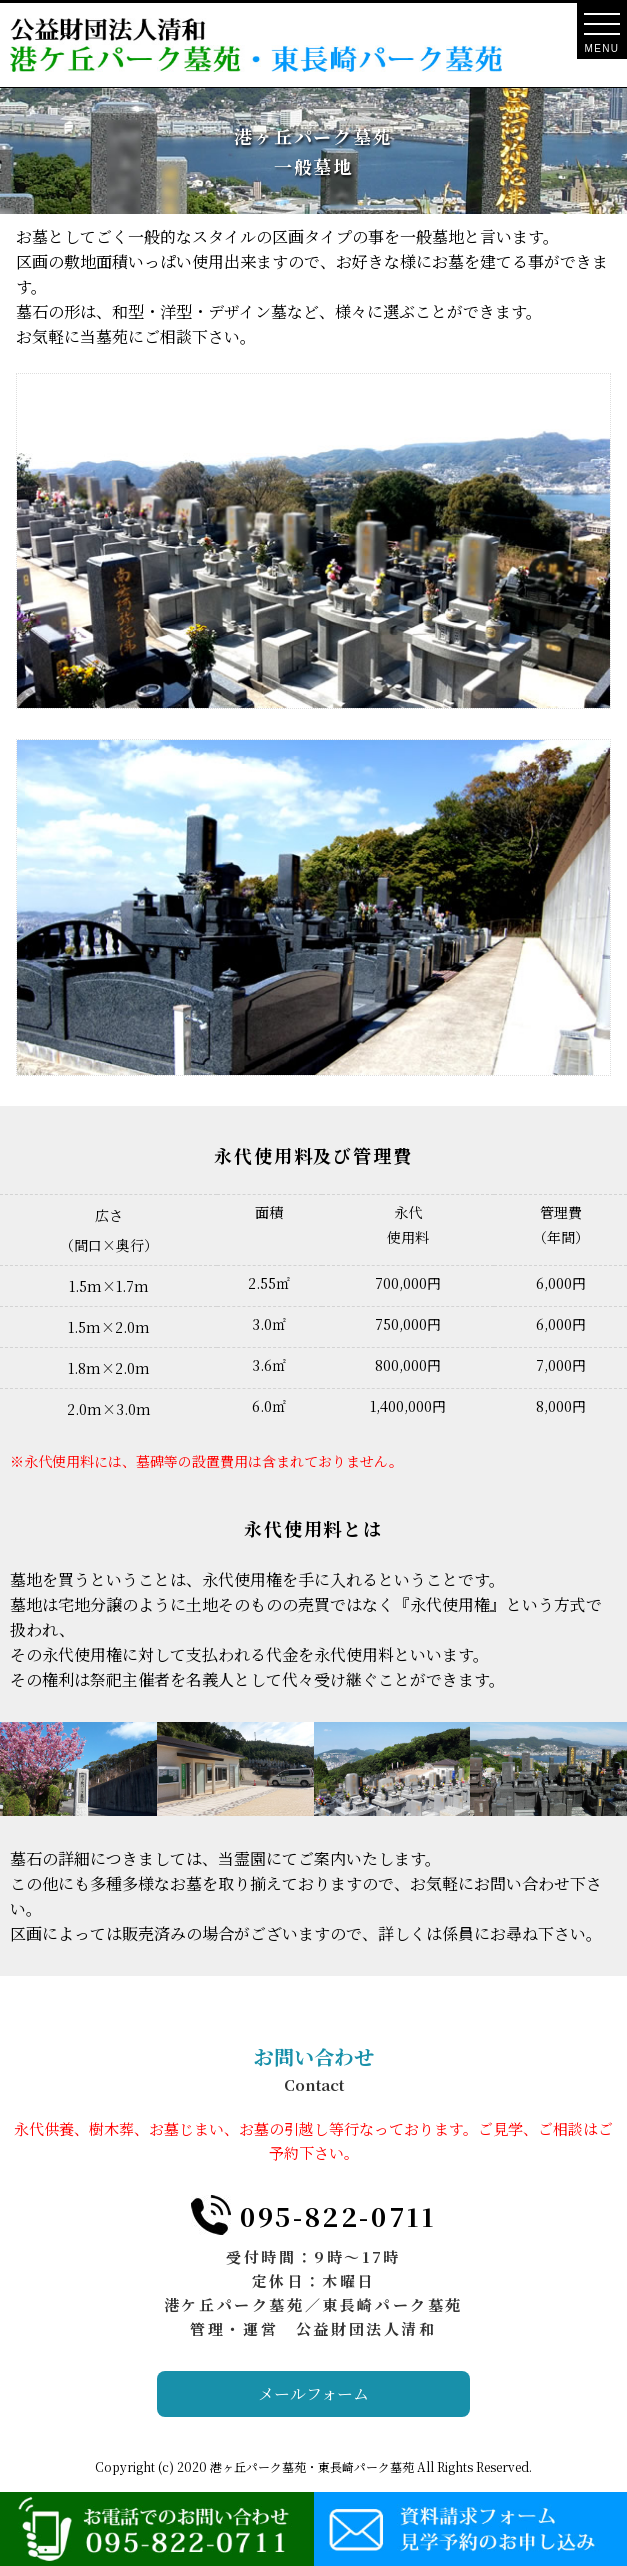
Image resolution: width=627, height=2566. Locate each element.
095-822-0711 (338, 2215)
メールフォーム (313, 2393)
